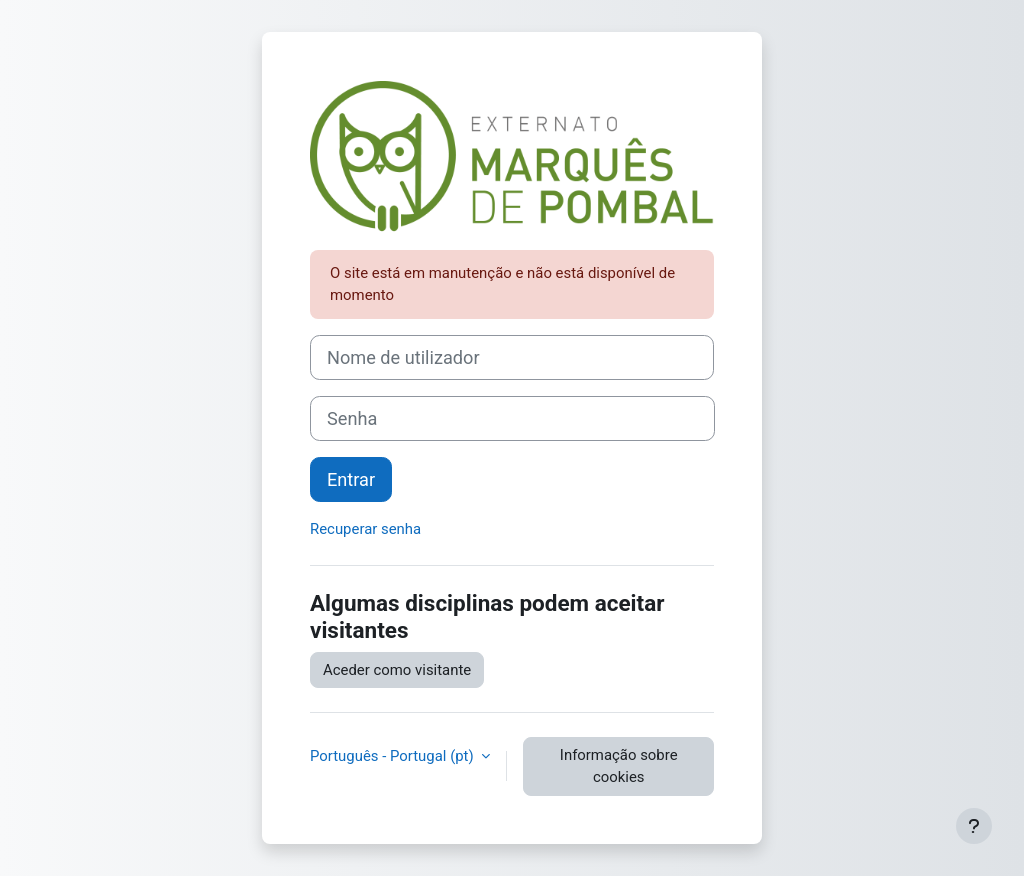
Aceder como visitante (397, 670)
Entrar (351, 479)
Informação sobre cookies (619, 766)
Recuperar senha (365, 529)
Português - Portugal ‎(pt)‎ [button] (393, 756)
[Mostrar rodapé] (974, 826)
